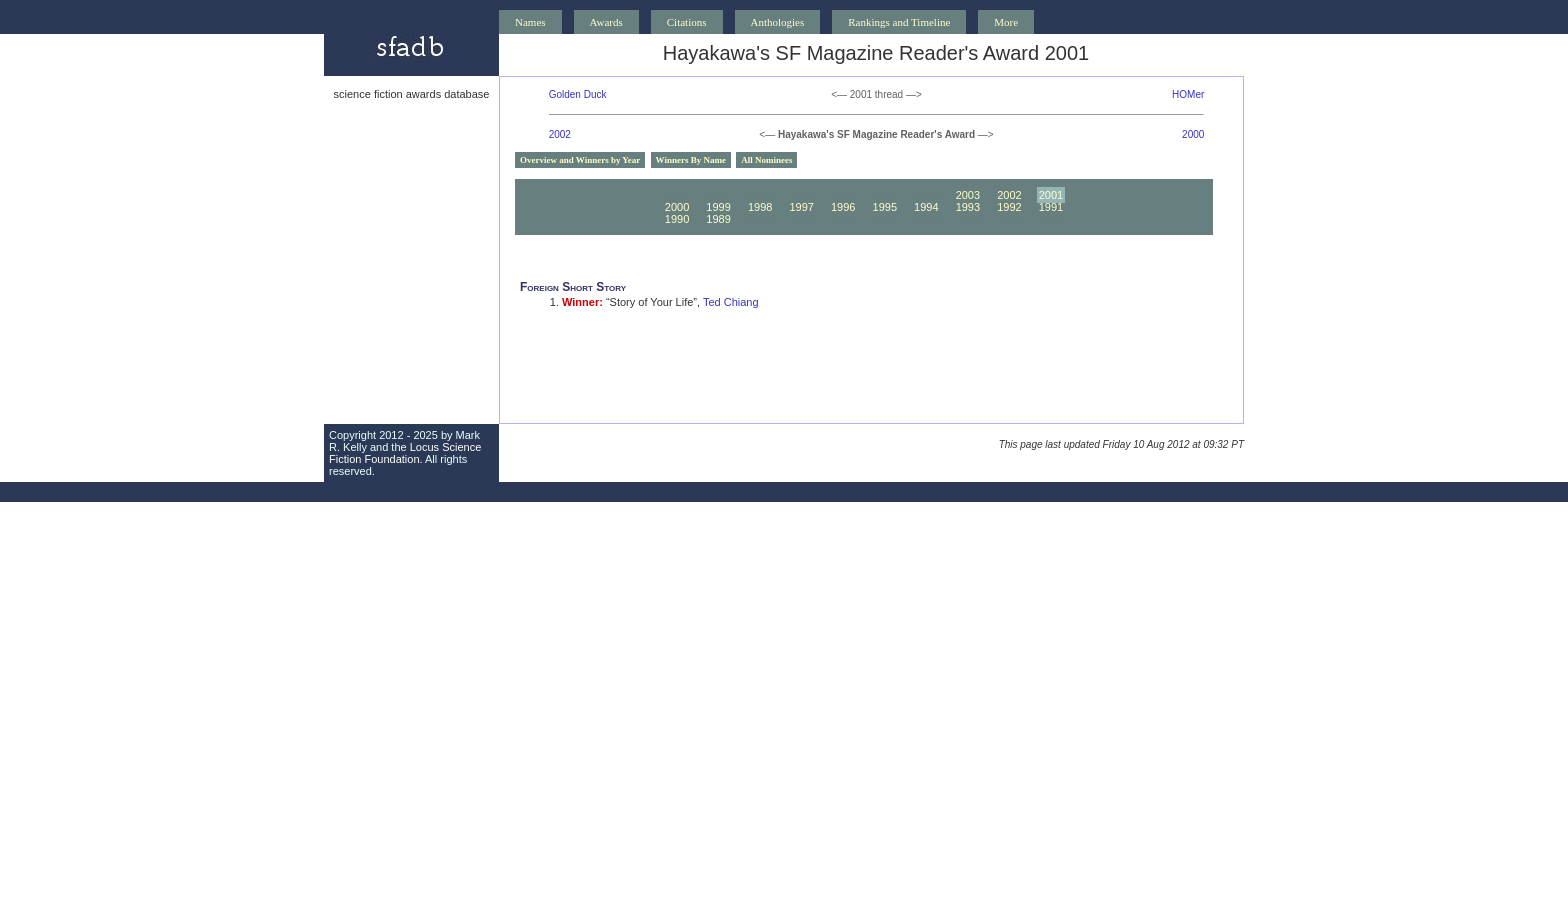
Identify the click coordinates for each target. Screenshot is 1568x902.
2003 (968, 195)
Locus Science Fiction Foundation (405, 453)
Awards (606, 22)
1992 (1009, 207)
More (1006, 22)
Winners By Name (691, 160)
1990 (677, 219)
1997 (801, 207)
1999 (718, 207)
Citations (687, 22)
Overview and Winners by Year (580, 160)
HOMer (1188, 94)
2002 (560, 134)
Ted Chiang (731, 302)
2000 (1193, 134)
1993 (968, 207)
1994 (926, 207)
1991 (1051, 207)
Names (530, 22)
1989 (718, 219)
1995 (885, 207)
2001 (1051, 195)
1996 (843, 207)
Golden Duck (578, 94)
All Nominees (766, 160)
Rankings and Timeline (899, 22)
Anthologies (778, 22)
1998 (760, 207)
